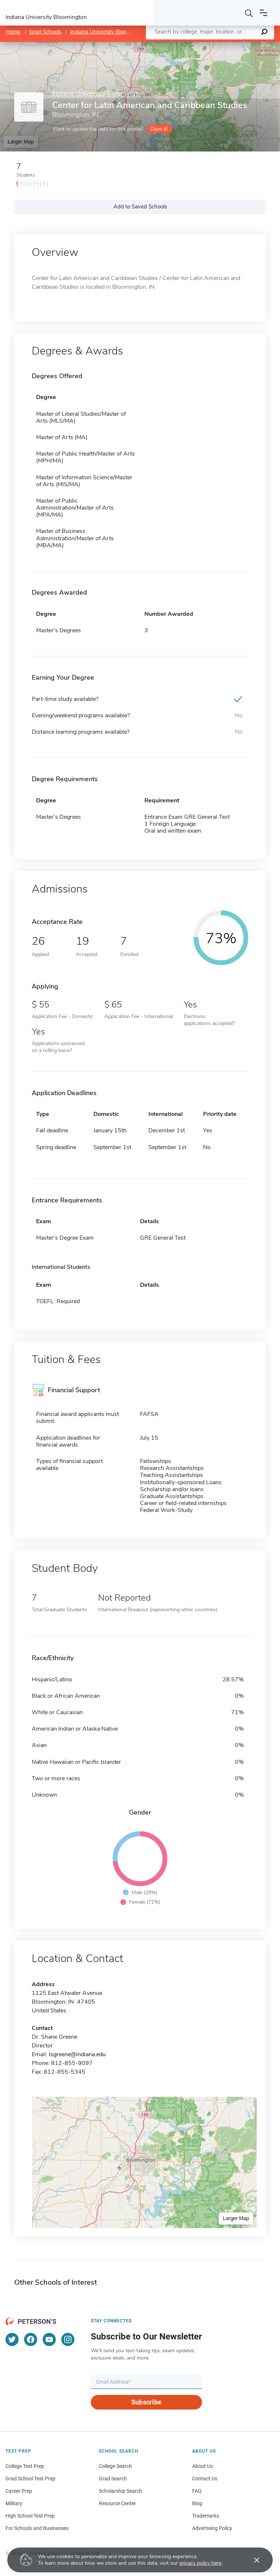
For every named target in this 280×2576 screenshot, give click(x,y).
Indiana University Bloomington (108, 31)
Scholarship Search (120, 2491)
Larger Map (21, 142)
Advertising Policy (212, 2528)
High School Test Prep (30, 2516)
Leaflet (192, 45)
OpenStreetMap (231, 45)
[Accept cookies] (251, 2559)
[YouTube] (49, 2339)
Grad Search (113, 2478)
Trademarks (205, 2516)
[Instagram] (67, 2339)
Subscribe (146, 2402)
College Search (115, 2466)
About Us (202, 2466)
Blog (197, 2503)
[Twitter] (12, 2339)
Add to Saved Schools (140, 206)
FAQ (197, 2491)
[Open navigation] (263, 13)
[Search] (249, 13)
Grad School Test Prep (30, 2478)
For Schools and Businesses (37, 2528)
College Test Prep (24, 2466)
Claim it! (159, 129)
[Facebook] (30, 2339)
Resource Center (117, 2503)
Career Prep (18, 2491)
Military (13, 2503)
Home (13, 31)
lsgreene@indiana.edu (77, 2054)
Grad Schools (45, 31)
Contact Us (204, 2478)
